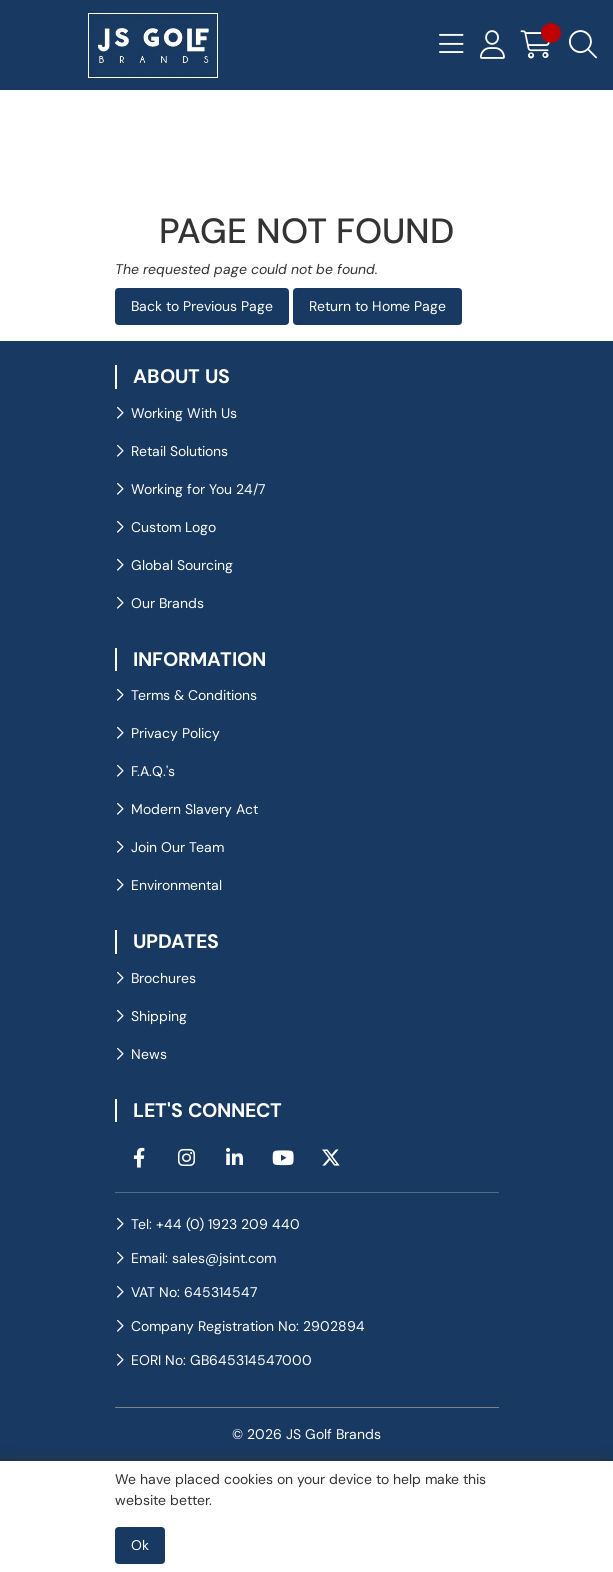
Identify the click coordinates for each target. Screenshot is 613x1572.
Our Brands (167, 603)
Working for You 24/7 (198, 489)
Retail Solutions (179, 451)
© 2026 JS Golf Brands (306, 1434)
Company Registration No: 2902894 (248, 1326)
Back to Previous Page (202, 306)
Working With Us (184, 413)
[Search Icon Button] (583, 45)
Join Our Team (177, 847)
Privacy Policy (175, 733)
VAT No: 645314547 (194, 1292)
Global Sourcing (182, 565)
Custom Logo (173, 527)
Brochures (163, 978)
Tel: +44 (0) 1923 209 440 (215, 1224)
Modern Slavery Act (194, 809)
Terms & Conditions (194, 695)
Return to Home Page (377, 306)
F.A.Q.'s (153, 771)
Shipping (159, 1016)
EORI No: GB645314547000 (221, 1360)
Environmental (176, 885)
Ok (140, 1545)
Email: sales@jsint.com (203, 1258)
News (149, 1054)
